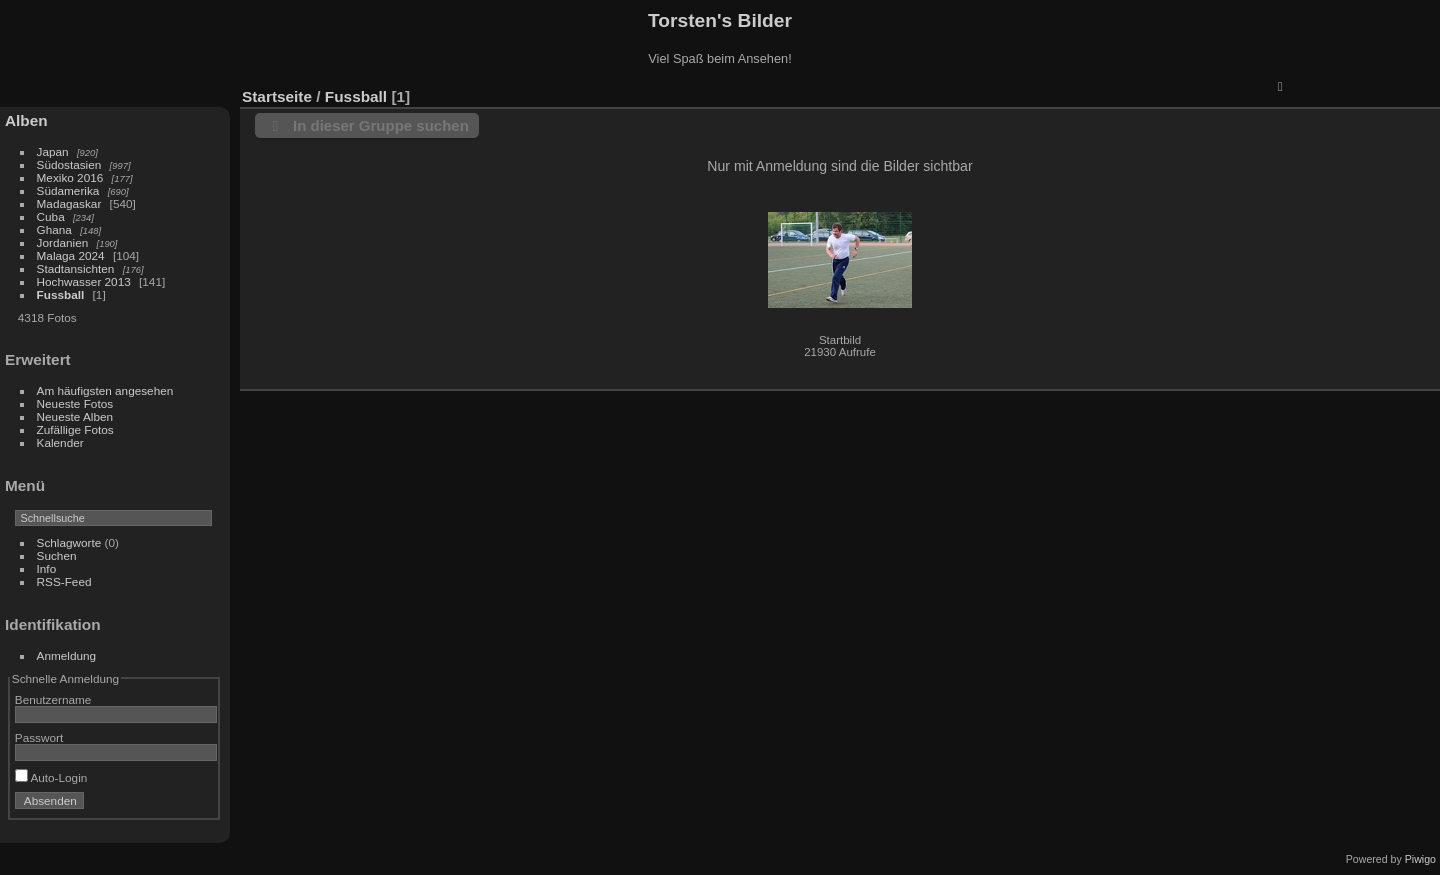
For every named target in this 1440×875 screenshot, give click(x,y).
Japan (53, 151)
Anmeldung (67, 655)
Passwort (39, 737)
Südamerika (68, 190)
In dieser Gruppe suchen (381, 125)
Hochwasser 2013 (84, 281)
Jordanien (63, 242)
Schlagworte (69, 542)
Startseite (277, 96)
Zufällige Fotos (75, 429)
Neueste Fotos (75, 403)
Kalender (60, 442)
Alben (26, 120)
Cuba (51, 216)
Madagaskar (69, 203)
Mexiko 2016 (70, 177)
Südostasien (69, 164)
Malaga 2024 (72, 255)
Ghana (54, 229)
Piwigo (1420, 859)
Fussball (61, 294)
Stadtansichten (76, 268)
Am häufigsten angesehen (105, 390)
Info (47, 568)
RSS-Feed (64, 581)
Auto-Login (51, 777)
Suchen (57, 555)
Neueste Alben (75, 416)
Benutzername (53, 699)
